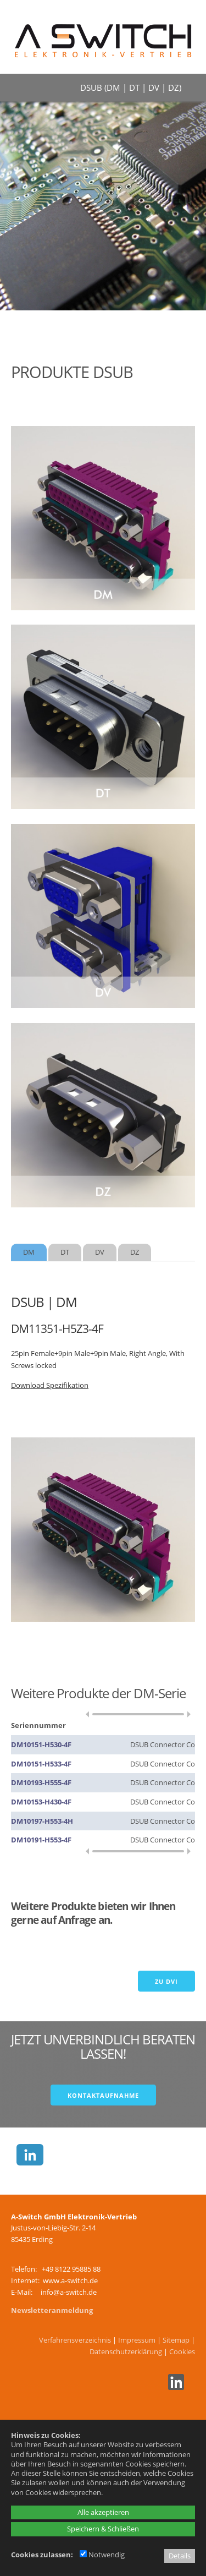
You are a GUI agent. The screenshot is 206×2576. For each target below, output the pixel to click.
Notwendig (102, 2554)
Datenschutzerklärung (126, 2351)
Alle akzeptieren (103, 2512)
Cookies (182, 2351)
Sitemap (176, 2340)
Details (180, 2556)
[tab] (29, 1252)
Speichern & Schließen (103, 2529)
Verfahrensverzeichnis (75, 2340)
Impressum (136, 2340)
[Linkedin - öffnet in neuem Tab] (174, 2387)
